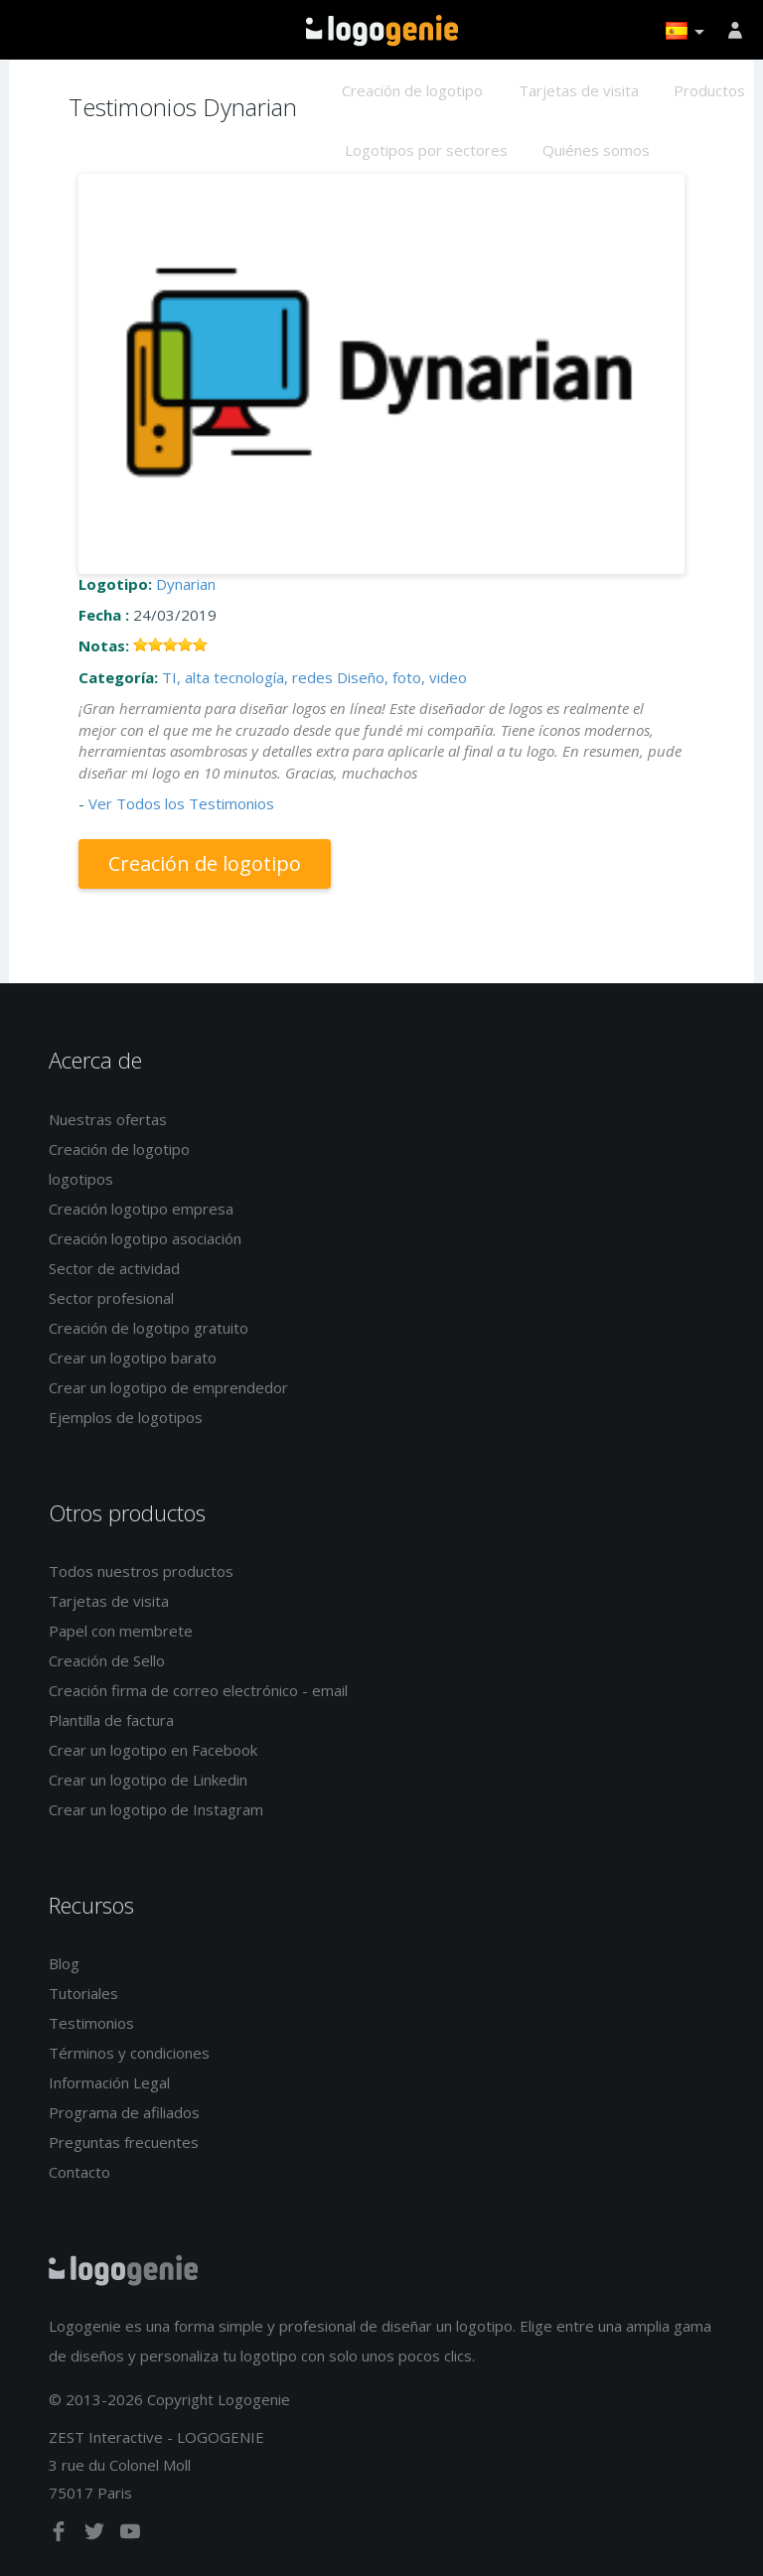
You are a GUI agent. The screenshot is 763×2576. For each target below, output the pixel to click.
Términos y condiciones (129, 2053)
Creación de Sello (107, 1660)
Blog (64, 1963)
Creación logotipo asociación (145, 1238)
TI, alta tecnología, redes (247, 677)
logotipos (81, 1179)
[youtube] (130, 2535)
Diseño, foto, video (402, 677)
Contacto (79, 2172)
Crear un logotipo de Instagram (156, 1809)
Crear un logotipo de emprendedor (168, 1387)
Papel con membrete (121, 1631)
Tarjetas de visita (579, 90)
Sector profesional (111, 1298)
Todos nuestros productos (141, 1571)
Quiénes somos (596, 150)
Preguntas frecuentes (124, 2142)
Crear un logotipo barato (133, 1357)
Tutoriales (83, 1993)
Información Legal (109, 2082)
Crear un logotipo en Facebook (153, 1750)
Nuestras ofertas (108, 1119)
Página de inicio (382, 31)
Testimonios (91, 2023)
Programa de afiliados (124, 2112)
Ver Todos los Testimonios (181, 803)
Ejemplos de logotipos (126, 1417)
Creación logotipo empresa (141, 1208)
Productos (709, 90)
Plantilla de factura (111, 1720)
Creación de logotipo (412, 90)
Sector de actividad (114, 1268)
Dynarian (186, 584)
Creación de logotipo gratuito (148, 1328)
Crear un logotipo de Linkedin (148, 1779)
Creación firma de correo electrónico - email (198, 1690)
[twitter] (96, 2535)
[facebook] (61, 2535)
